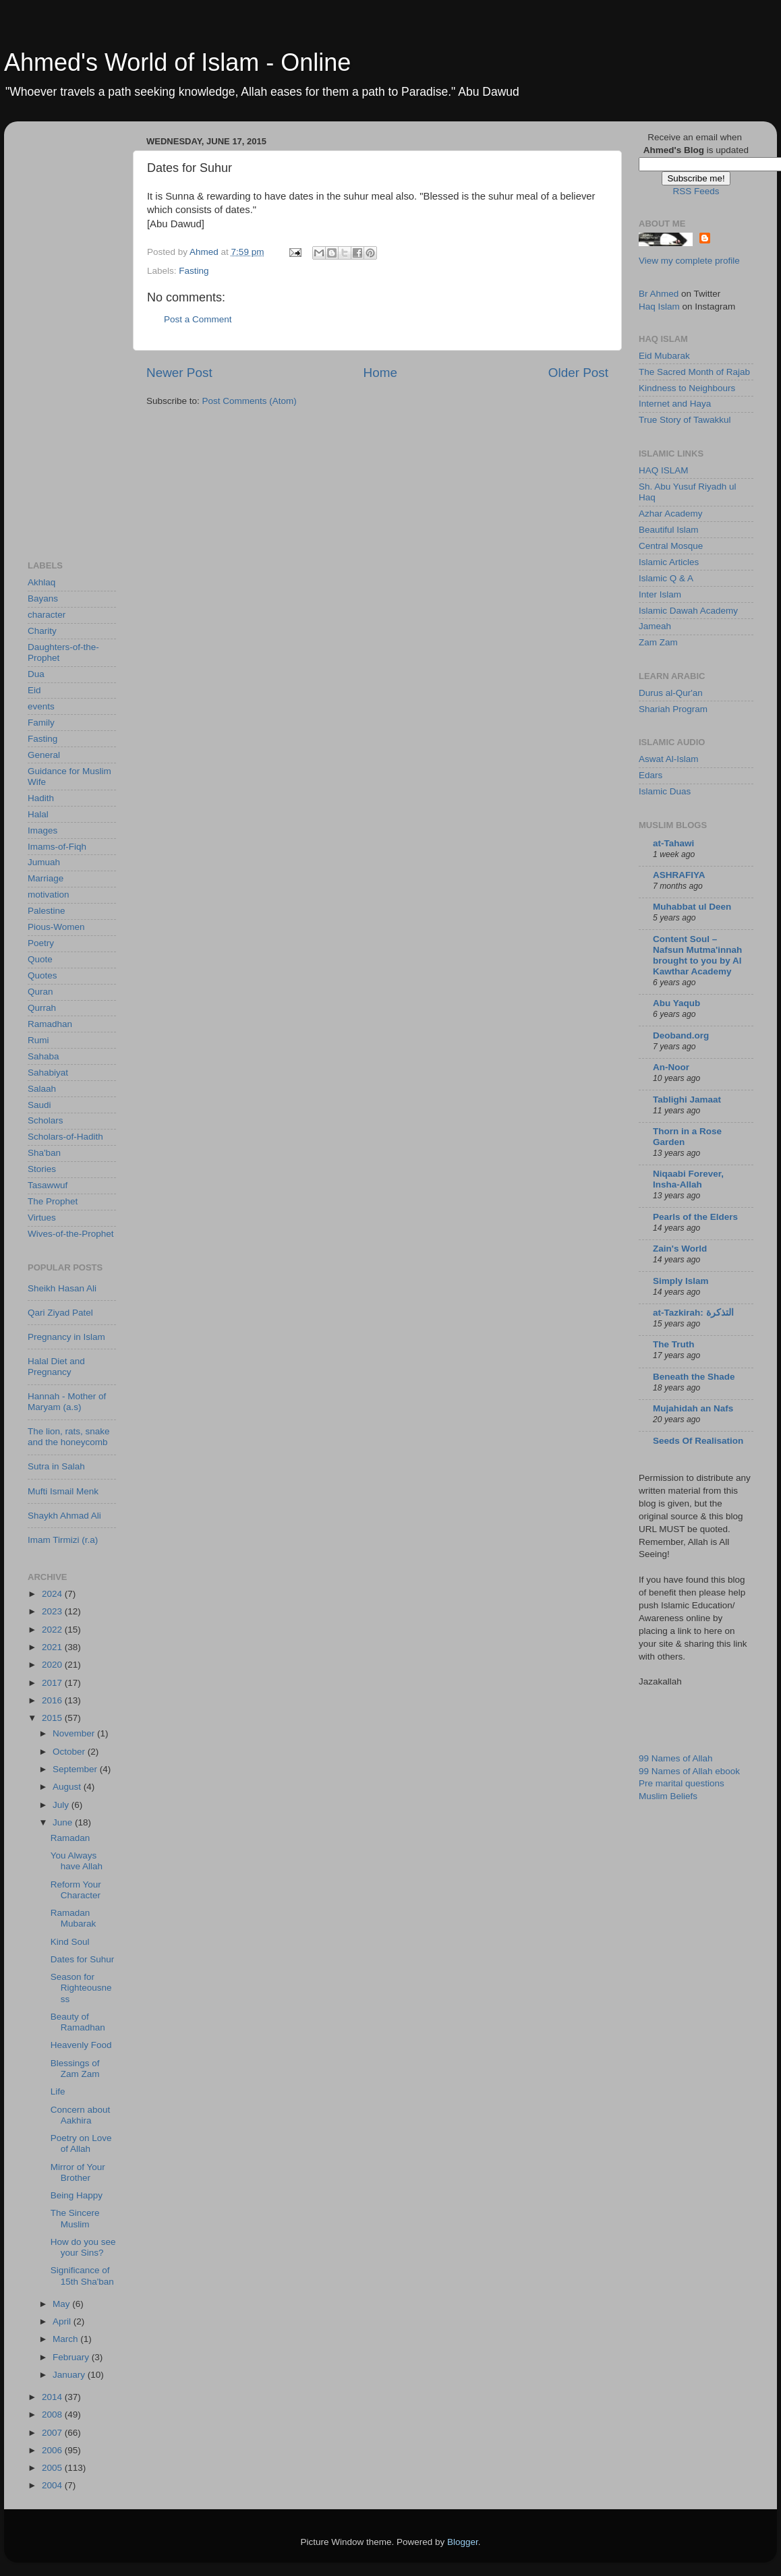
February (72, 2357)
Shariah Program (673, 709)
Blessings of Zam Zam (75, 2068)
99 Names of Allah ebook (689, 1771)
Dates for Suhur (83, 1959)
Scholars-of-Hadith (65, 1137)
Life (58, 2091)
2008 (53, 2414)
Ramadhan (50, 1024)
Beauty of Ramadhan (78, 2022)
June (64, 1822)
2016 (53, 1700)
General (44, 755)
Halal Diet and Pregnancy (56, 1366)
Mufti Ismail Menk (63, 1491)
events (41, 706)
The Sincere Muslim (75, 2218)
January (70, 2375)
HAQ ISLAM (664, 470)
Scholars (45, 1120)
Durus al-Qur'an (671, 693)
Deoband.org (681, 1035)
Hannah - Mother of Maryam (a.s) (67, 1401)
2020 (53, 1665)
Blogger (462, 2542)
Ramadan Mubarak (73, 1918)
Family (41, 723)
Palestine (46, 911)
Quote (40, 959)
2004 (53, 2485)
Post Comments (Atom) (249, 401)
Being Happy (77, 2195)
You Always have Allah (77, 1860)
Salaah (42, 1089)
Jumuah (44, 862)
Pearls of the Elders (695, 1217)
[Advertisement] (82, 333)
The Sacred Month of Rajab (694, 372)
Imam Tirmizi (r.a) (63, 1540)
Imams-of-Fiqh (57, 847)
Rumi (38, 1040)
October (70, 1752)
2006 (53, 2450)
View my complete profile (689, 261)
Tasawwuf (47, 1185)
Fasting (193, 271)
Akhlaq (41, 582)
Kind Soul (70, 1942)
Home (380, 372)
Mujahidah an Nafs (693, 1408)
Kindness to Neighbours (687, 388)
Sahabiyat (48, 1072)
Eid (34, 690)
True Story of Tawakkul (685, 420)
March (66, 2339)
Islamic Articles (669, 562)
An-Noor (671, 1067)
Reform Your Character (76, 1889)
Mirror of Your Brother (78, 2172)
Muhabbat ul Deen (692, 907)
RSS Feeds (695, 191)
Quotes (42, 975)
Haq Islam (659, 306)
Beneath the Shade (694, 1377)
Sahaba (43, 1056)
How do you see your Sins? (83, 2247)
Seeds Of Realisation (698, 1441)
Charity (42, 631)
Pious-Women (56, 927)
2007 (53, 2433)
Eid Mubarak (664, 356)
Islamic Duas (665, 791)
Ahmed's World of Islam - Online (177, 62)
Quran (40, 992)
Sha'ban (44, 1153)
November (75, 1733)
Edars (650, 775)
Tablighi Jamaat (687, 1099)
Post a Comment (198, 319)
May (62, 2304)
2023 (53, 1611)
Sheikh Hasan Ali (62, 1288)
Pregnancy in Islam (66, 1337)
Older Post (578, 372)
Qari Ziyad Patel (60, 1313)
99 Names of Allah (676, 1758)
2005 (53, 2468)
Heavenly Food (81, 2045)
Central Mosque (671, 546)
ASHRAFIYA (679, 875)
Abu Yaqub (676, 1003)
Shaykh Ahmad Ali (64, 1516)
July (62, 1805)
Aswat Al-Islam (669, 759)
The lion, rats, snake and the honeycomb (69, 1436)
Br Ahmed (658, 294)
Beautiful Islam (669, 530)
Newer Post (179, 372)
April (63, 2321)
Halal (38, 814)
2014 (53, 2397)
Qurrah (42, 1008)
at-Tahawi (673, 843)
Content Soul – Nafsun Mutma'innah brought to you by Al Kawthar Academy (697, 955)
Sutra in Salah (56, 1466)
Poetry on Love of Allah (81, 2143)
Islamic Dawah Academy (688, 611)
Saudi (39, 1105)
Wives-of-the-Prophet (71, 1234)
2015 (53, 1718)
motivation (48, 894)
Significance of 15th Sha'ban (82, 2275)
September (76, 1769)
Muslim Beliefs (668, 1796)
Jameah (655, 626)
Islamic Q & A (666, 578)
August (68, 1787)
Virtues (42, 1217)
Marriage (45, 878)
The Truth (674, 1344)
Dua (36, 674)
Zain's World (680, 1248)
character (46, 615)
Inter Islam (660, 594)
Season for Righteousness (81, 1987)
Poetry (41, 943)
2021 (53, 1647)
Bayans (43, 598)
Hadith (41, 798)
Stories (42, 1169)
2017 (53, 1683)
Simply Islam (681, 1281)
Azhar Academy (671, 513)
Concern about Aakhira (81, 2115)
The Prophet (53, 1201)
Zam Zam (658, 642)
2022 (53, 1629)
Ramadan (70, 1838)
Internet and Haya (675, 404)
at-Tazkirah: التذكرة (693, 1313)
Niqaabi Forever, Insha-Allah (688, 1179)
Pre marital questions (681, 1783)
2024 (53, 1594)
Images (42, 830)
